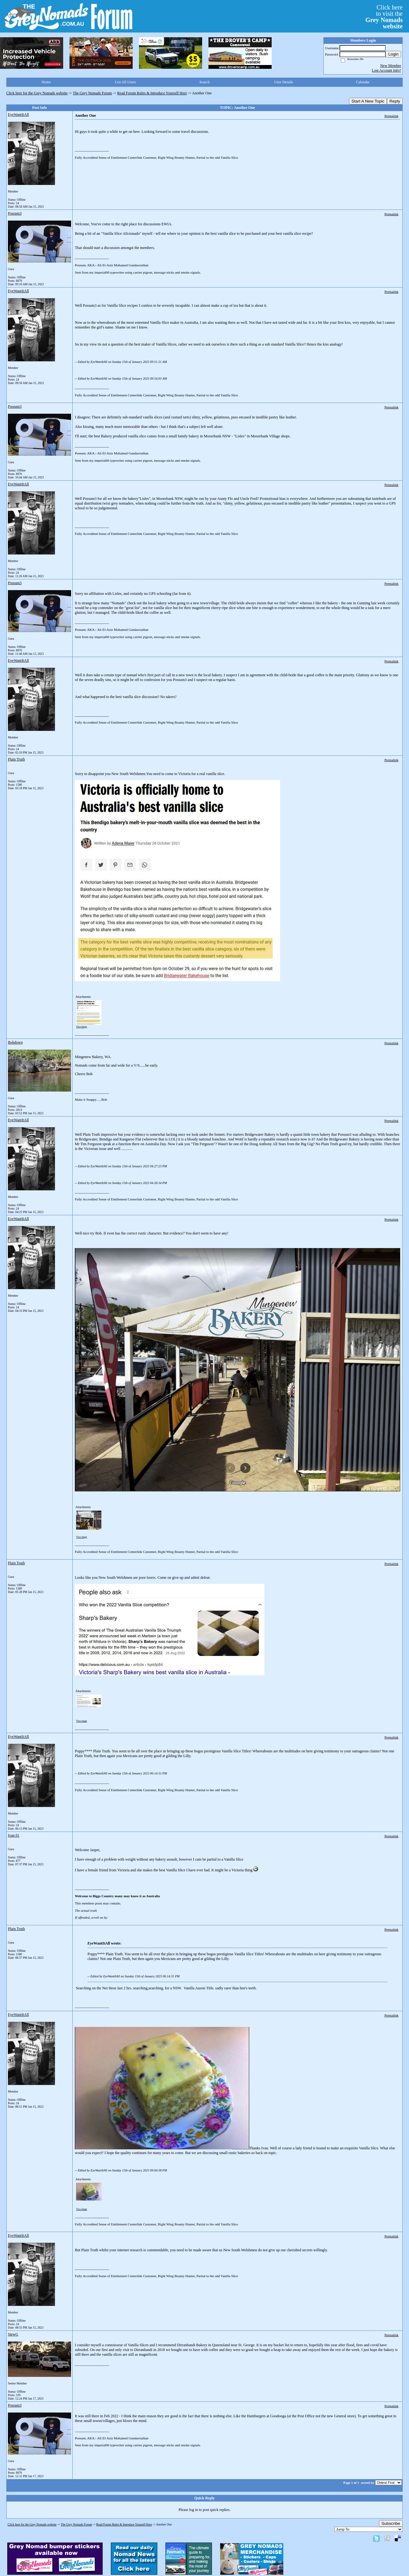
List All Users (125, 82)
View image (81, 1027)
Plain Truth (16, 759)
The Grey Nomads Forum (92, 93)
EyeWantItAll (18, 114)
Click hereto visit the (384, 17)
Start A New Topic (368, 101)
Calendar (363, 82)
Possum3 (14, 213)
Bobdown (15, 1042)
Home (46, 82)
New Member (390, 65)
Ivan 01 (13, 1835)
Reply (394, 101)
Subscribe (391, 2523)
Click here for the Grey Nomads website (37, 93)
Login (393, 54)
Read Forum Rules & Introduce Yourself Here (152, 93)
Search (204, 82)
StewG (13, 2334)
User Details (283, 82)
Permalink (391, 116)
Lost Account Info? (386, 70)
